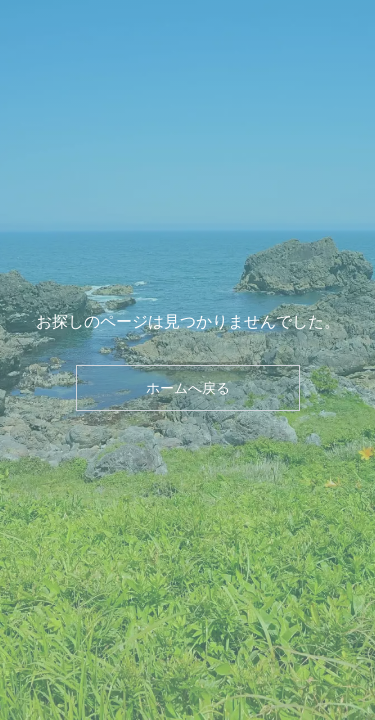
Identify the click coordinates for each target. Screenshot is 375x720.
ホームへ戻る (188, 387)
